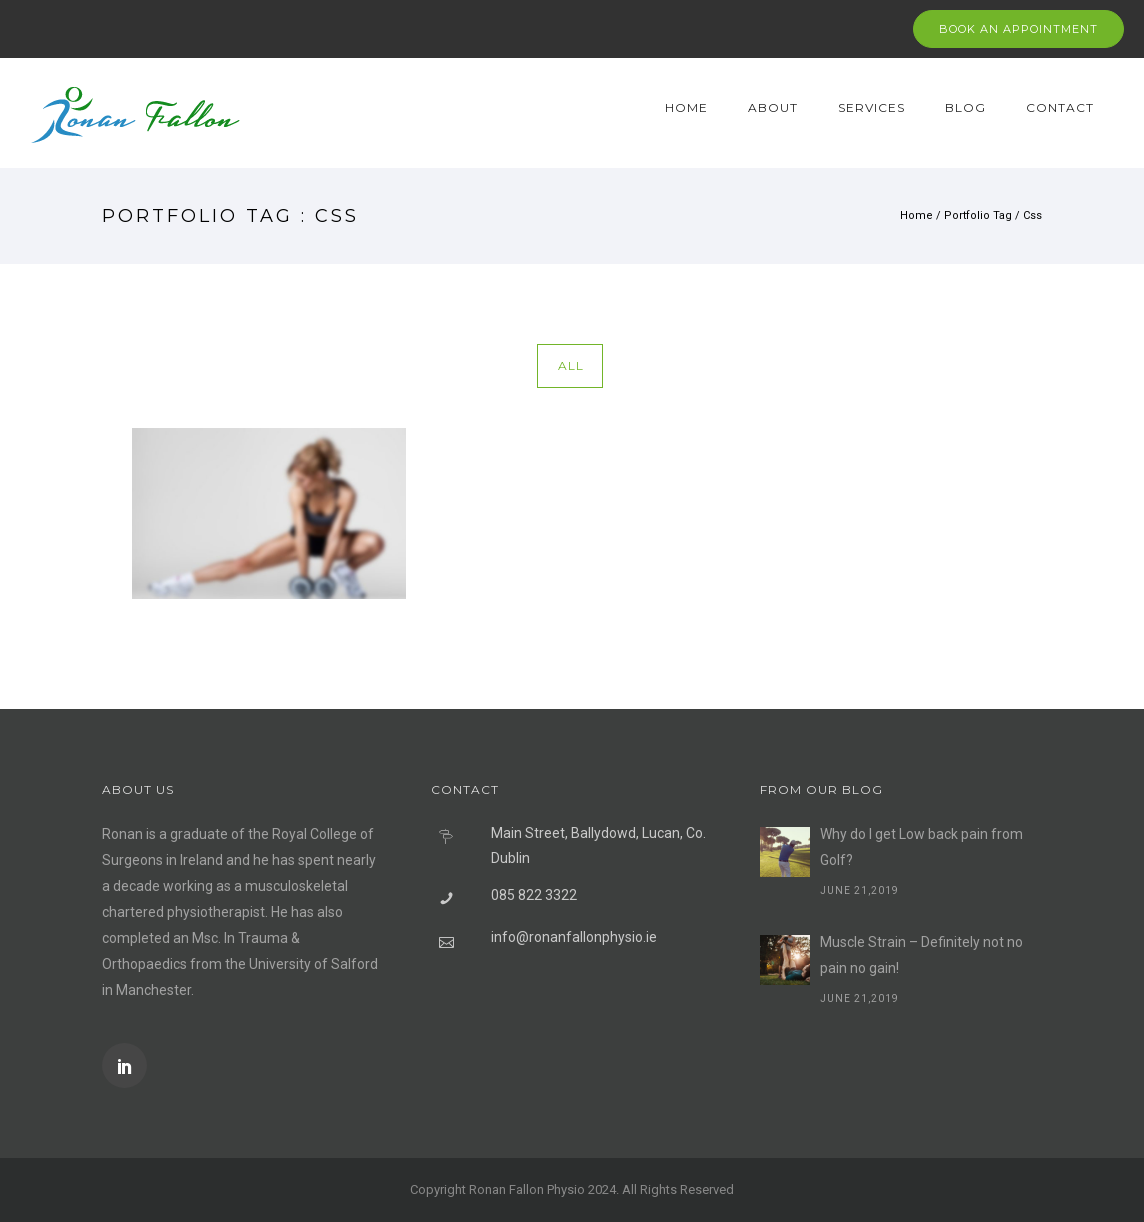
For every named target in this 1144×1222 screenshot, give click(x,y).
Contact (1060, 107)
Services (871, 107)
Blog (965, 107)
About (773, 107)
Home (686, 107)
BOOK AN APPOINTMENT (1018, 29)
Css (1032, 215)
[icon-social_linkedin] (124, 1065)
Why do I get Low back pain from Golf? (921, 847)
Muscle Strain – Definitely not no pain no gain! (921, 955)
